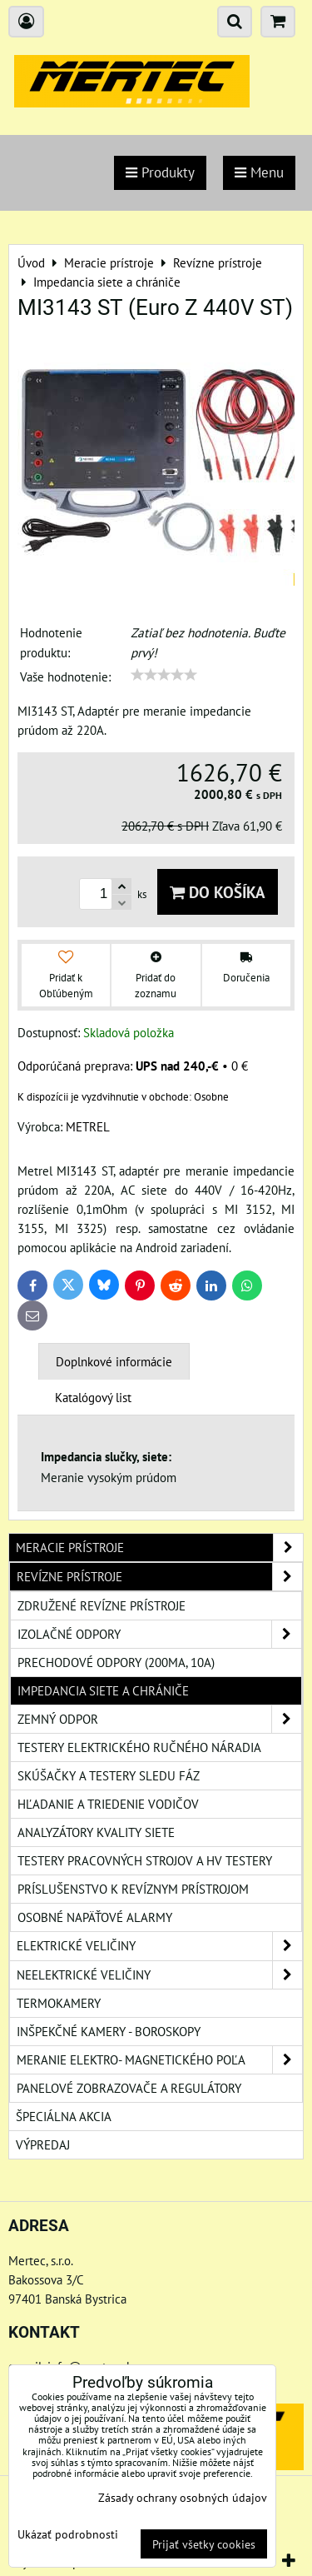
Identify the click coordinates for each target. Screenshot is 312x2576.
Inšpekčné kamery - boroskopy (109, 2031)
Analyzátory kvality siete (96, 1832)
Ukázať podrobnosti (67, 2534)
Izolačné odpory (159, 1634)
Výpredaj (43, 2144)
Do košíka (217, 891)
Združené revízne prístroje (101, 1605)
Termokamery (59, 2002)
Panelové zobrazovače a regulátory (129, 2087)
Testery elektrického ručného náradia (139, 1747)
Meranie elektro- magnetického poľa (159, 2060)
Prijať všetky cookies (203, 2544)
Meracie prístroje (159, 1547)
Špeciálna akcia (63, 2116)
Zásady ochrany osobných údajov (182, 2497)
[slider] (164, 674)
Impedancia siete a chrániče (103, 1690)
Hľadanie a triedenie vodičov (108, 1803)
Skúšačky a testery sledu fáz (108, 1775)
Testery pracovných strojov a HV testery (144, 1860)
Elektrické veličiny (159, 1945)
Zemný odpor (159, 1719)
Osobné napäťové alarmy (94, 1917)
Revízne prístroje (159, 1576)
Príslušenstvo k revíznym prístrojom (133, 1888)
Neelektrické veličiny (159, 1975)
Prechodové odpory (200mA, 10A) (116, 1662)
